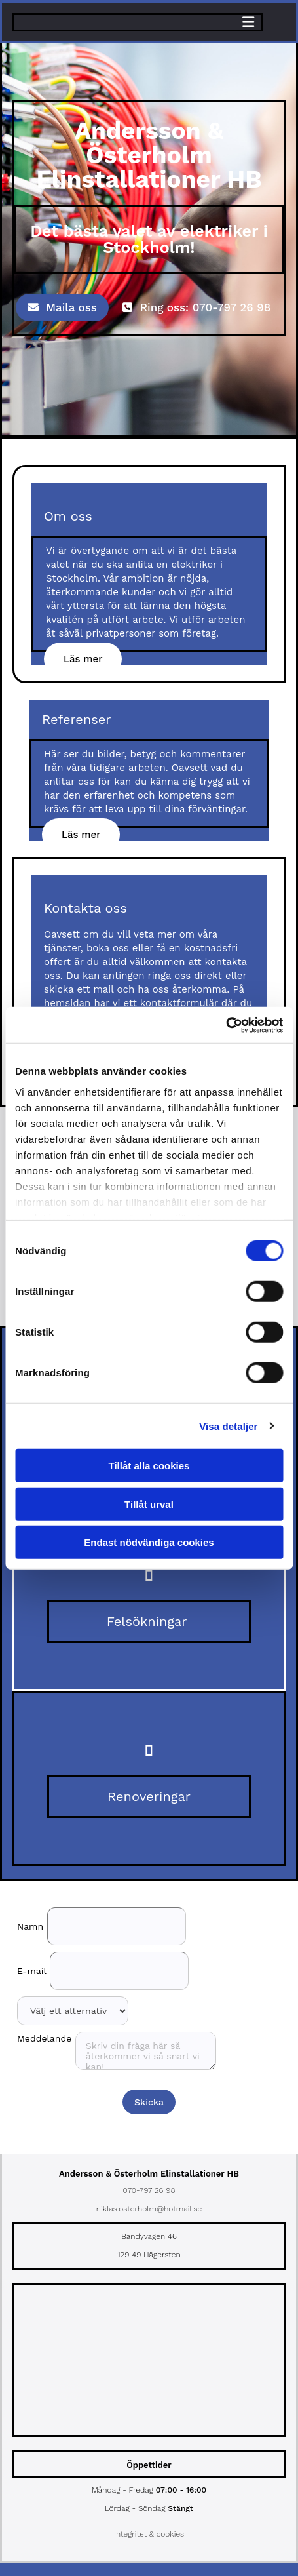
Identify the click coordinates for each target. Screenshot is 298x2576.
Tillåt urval (149, 1503)
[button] (62, 307)
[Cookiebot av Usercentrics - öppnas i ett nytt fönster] (225, 1024)
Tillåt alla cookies (149, 1465)
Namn (30, 1926)
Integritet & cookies (149, 2534)
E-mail (32, 1971)
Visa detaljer (228, 1425)
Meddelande (44, 2038)
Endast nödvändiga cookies (149, 1542)
